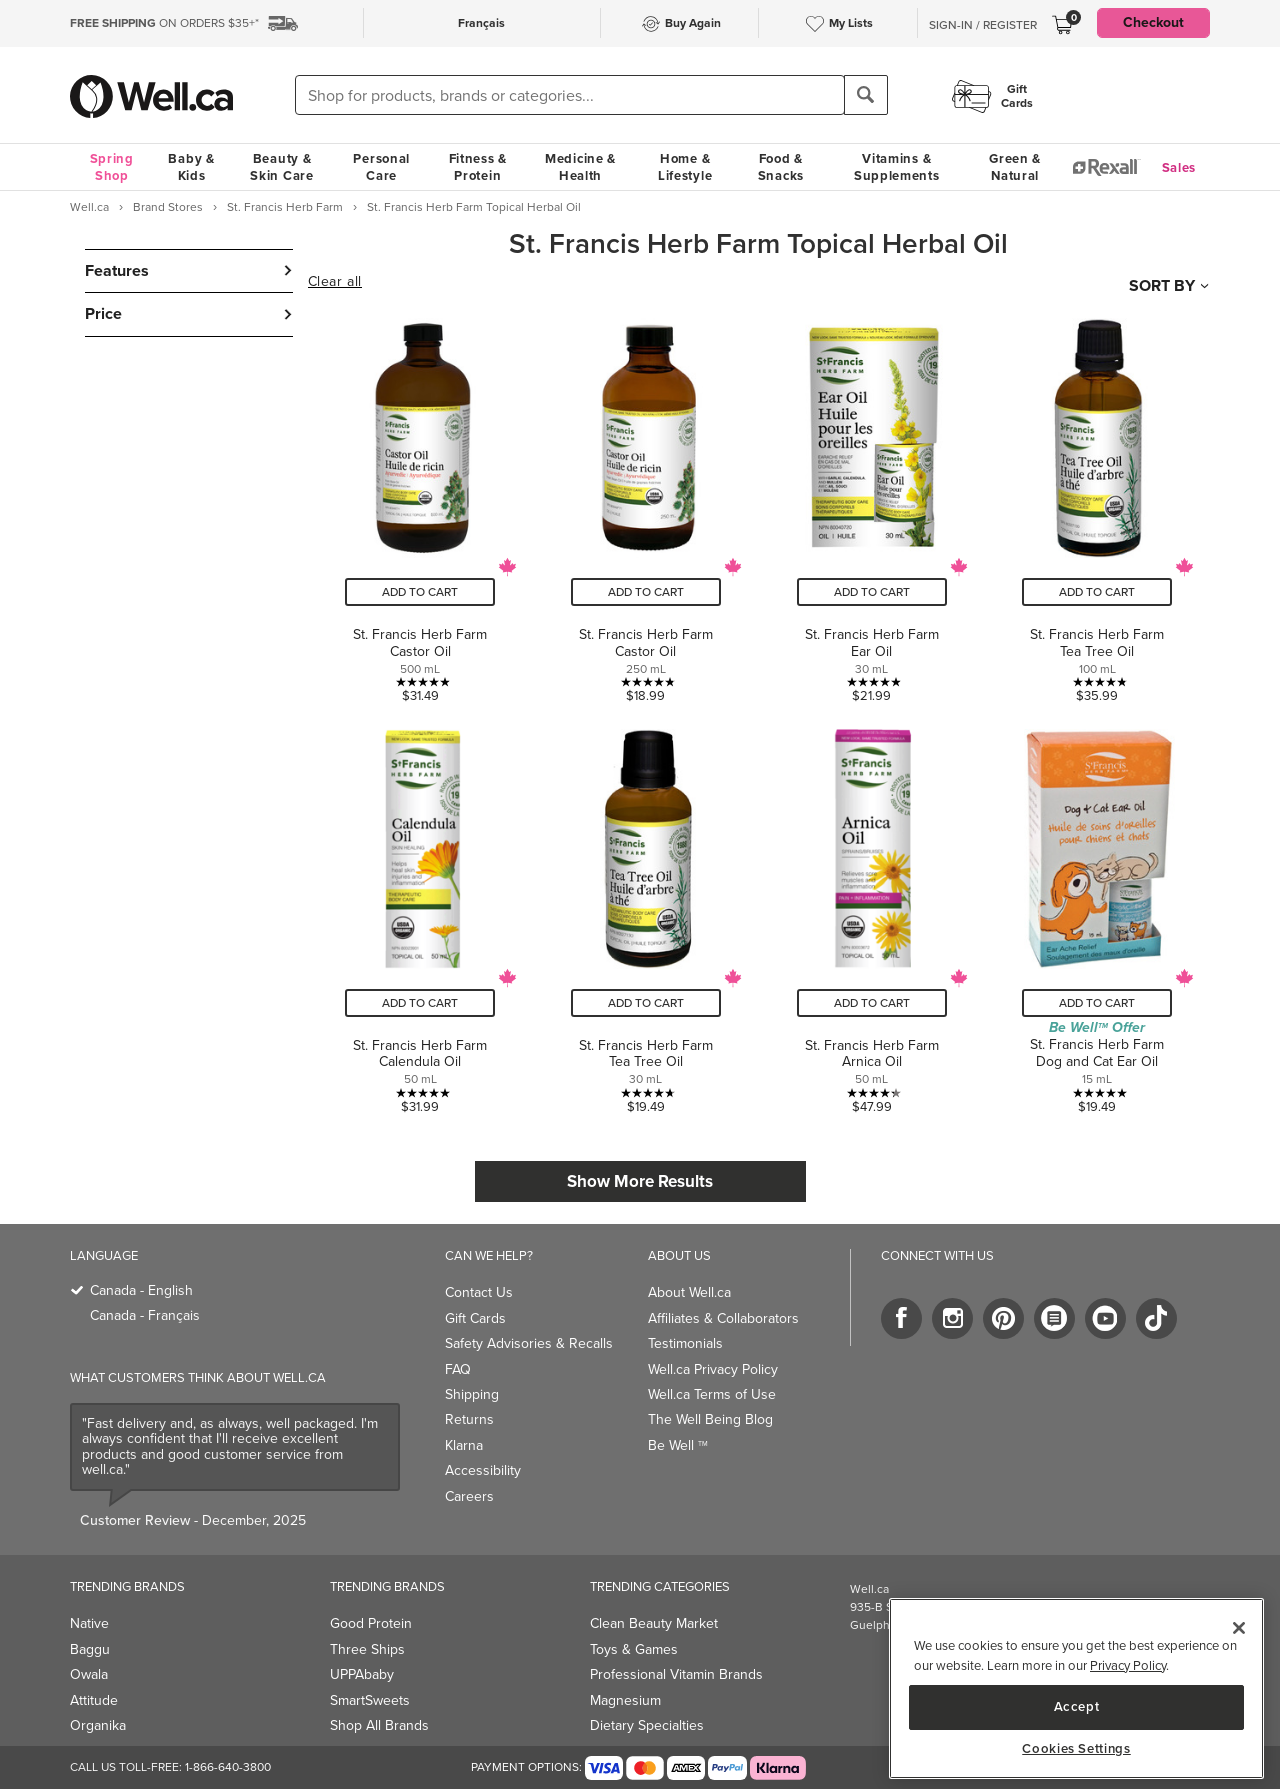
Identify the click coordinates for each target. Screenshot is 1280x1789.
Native (89, 1623)
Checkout (1153, 22)
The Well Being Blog (710, 1419)
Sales (1179, 167)
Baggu (90, 1649)
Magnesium (625, 1700)
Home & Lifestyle (685, 167)
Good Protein (371, 1623)
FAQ (458, 1369)
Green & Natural (1015, 167)
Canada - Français (145, 1315)
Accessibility (483, 1470)
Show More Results (640, 1181)
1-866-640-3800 (228, 1767)
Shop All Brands (379, 1725)
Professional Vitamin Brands (676, 1674)
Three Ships (367, 1649)
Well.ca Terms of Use (712, 1394)
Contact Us (479, 1292)
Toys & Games (634, 1649)
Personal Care (381, 167)
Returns (469, 1419)
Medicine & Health (580, 167)
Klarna (464, 1445)
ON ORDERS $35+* (164, 23)
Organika (98, 1725)
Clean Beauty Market (654, 1623)
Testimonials (685, 1343)
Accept (1077, 1706)
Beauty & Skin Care (281, 167)
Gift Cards (475, 1318)
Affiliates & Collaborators (723, 1318)
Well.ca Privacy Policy (713, 1369)
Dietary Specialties (647, 1725)
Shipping (472, 1394)
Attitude (94, 1700)
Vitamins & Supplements (897, 167)
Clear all (335, 282)
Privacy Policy (1128, 1665)
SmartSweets (370, 1700)
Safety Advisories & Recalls (529, 1343)
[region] (1076, 1688)
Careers (469, 1496)
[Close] (1239, 1628)
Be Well (678, 1445)
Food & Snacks (781, 167)
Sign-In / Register (983, 25)
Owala (89, 1674)
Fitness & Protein (478, 167)
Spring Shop (112, 167)
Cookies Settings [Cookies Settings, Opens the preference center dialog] (1076, 1749)
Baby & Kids (191, 167)
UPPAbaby (362, 1674)
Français (481, 23)
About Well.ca (689, 1292)
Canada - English (141, 1290)
